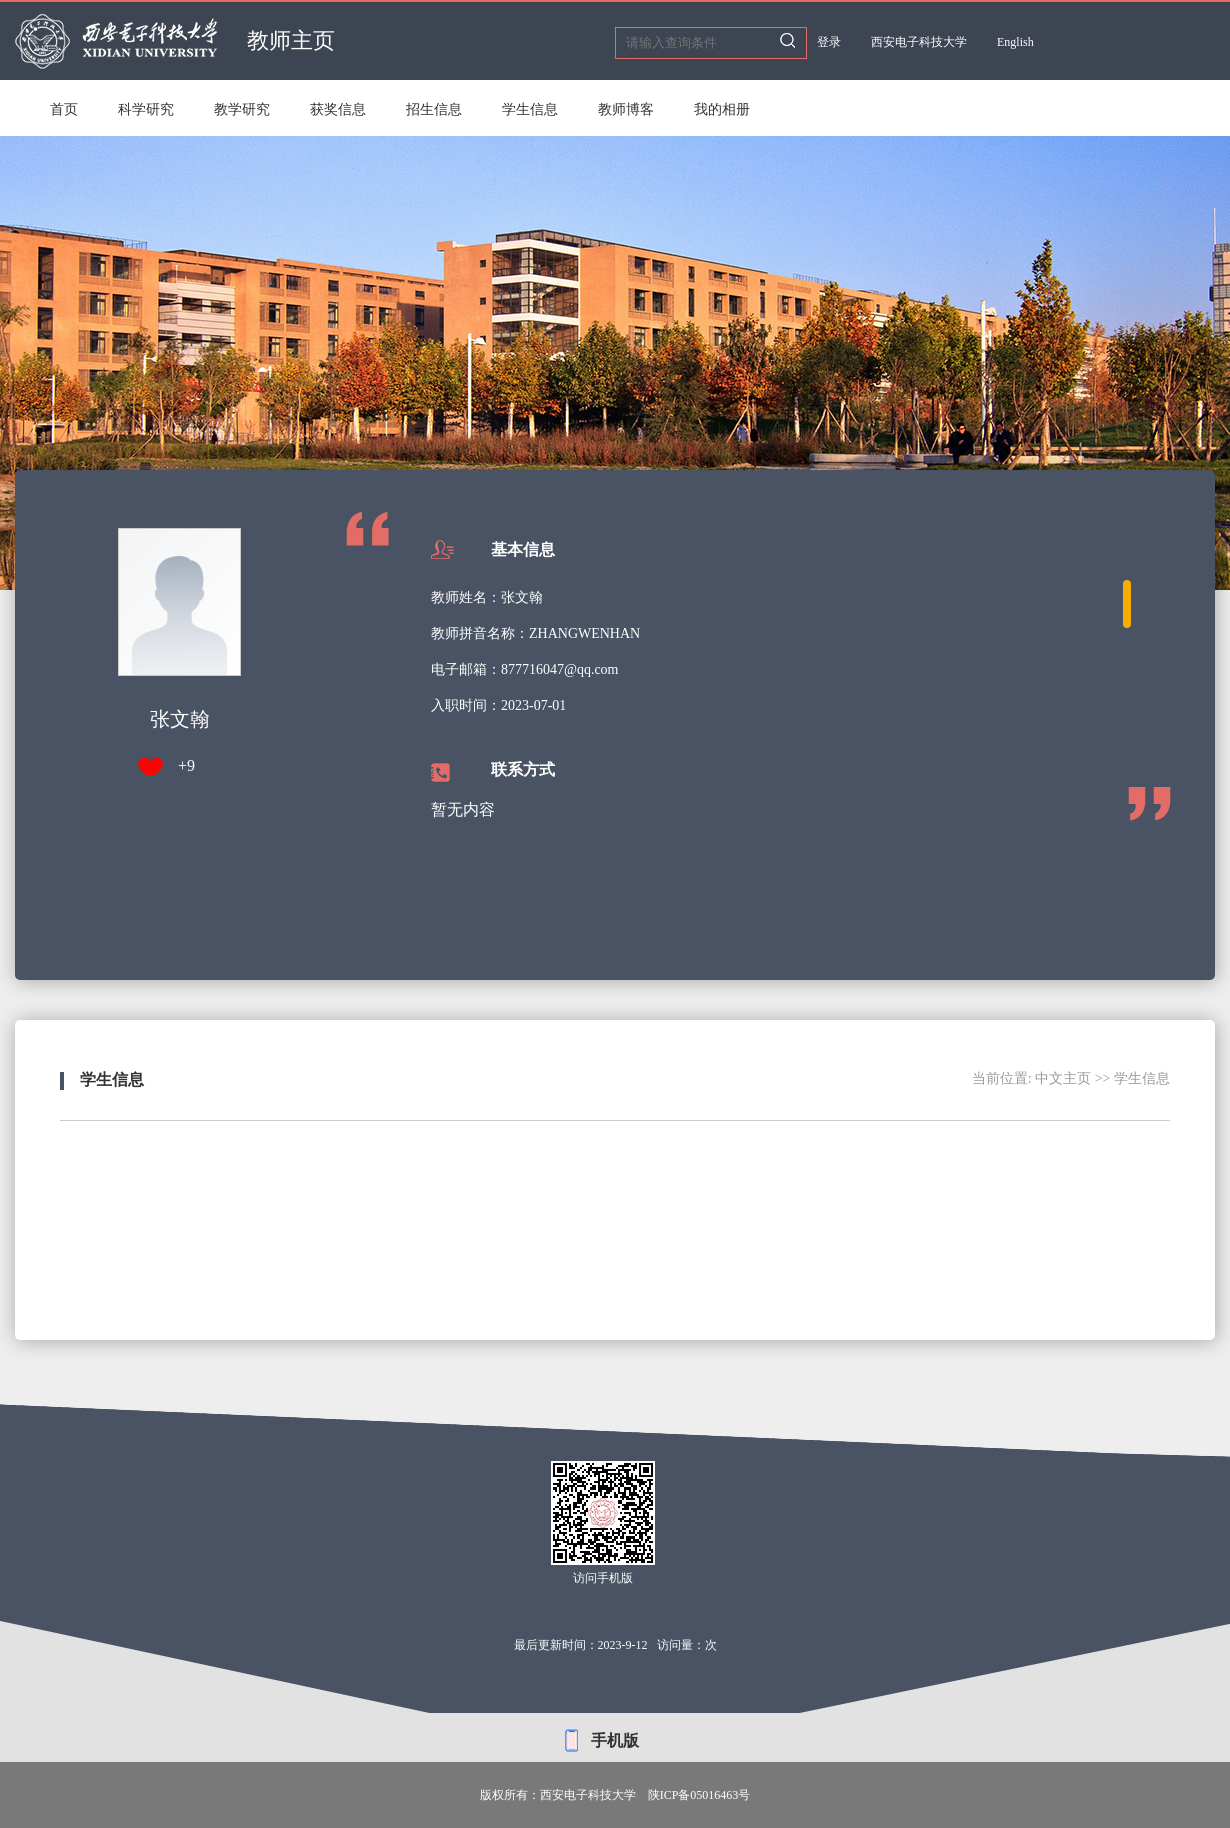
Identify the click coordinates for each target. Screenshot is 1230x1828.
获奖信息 (338, 109)
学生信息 (530, 109)
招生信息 (434, 109)
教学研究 (242, 109)
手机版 (615, 1740)
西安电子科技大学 (919, 42)
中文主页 (1063, 1078)
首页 (64, 109)
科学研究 (146, 109)
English (1015, 42)
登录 (829, 42)
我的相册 (722, 109)
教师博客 (626, 109)
